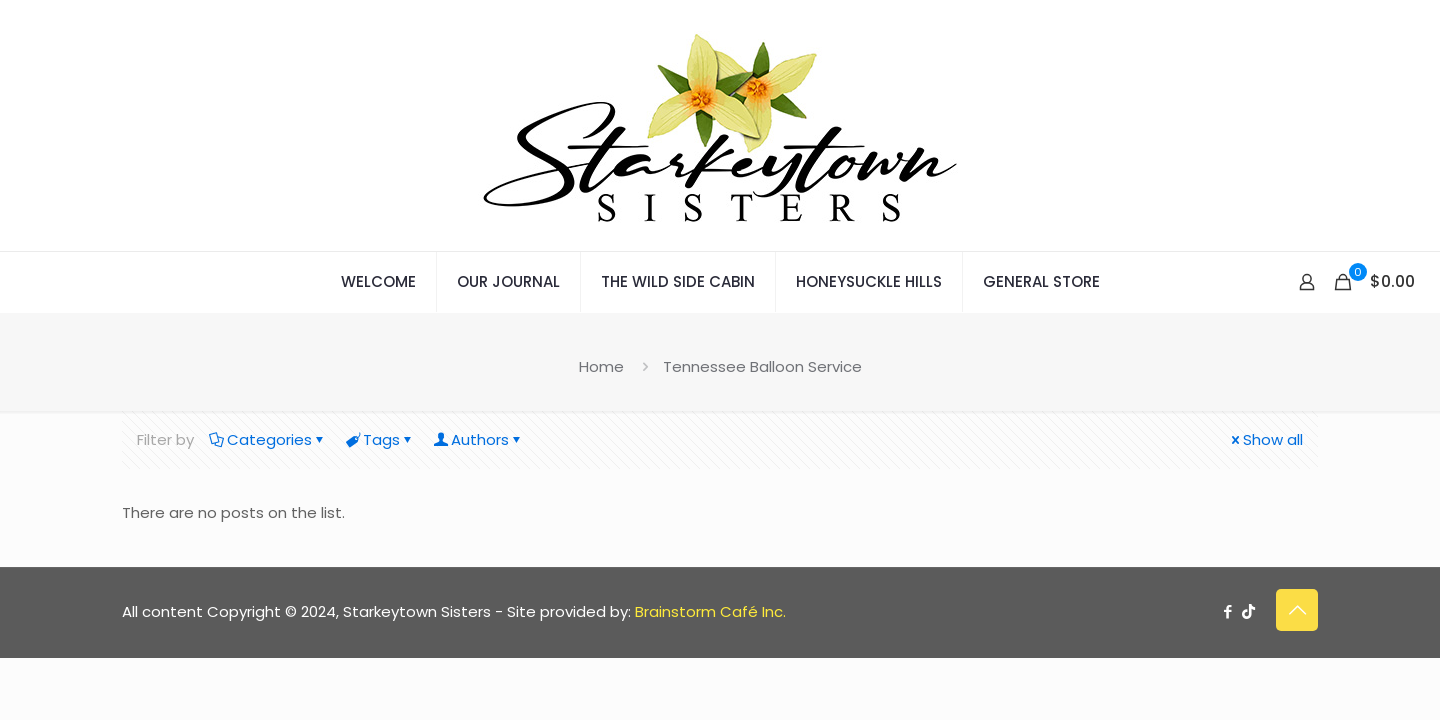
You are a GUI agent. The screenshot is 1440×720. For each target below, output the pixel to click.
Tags (380, 439)
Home (601, 366)
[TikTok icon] (1248, 611)
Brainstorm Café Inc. (710, 611)
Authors (478, 439)
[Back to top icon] (1297, 610)
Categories (268, 439)
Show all (1265, 439)
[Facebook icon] (1227, 611)
